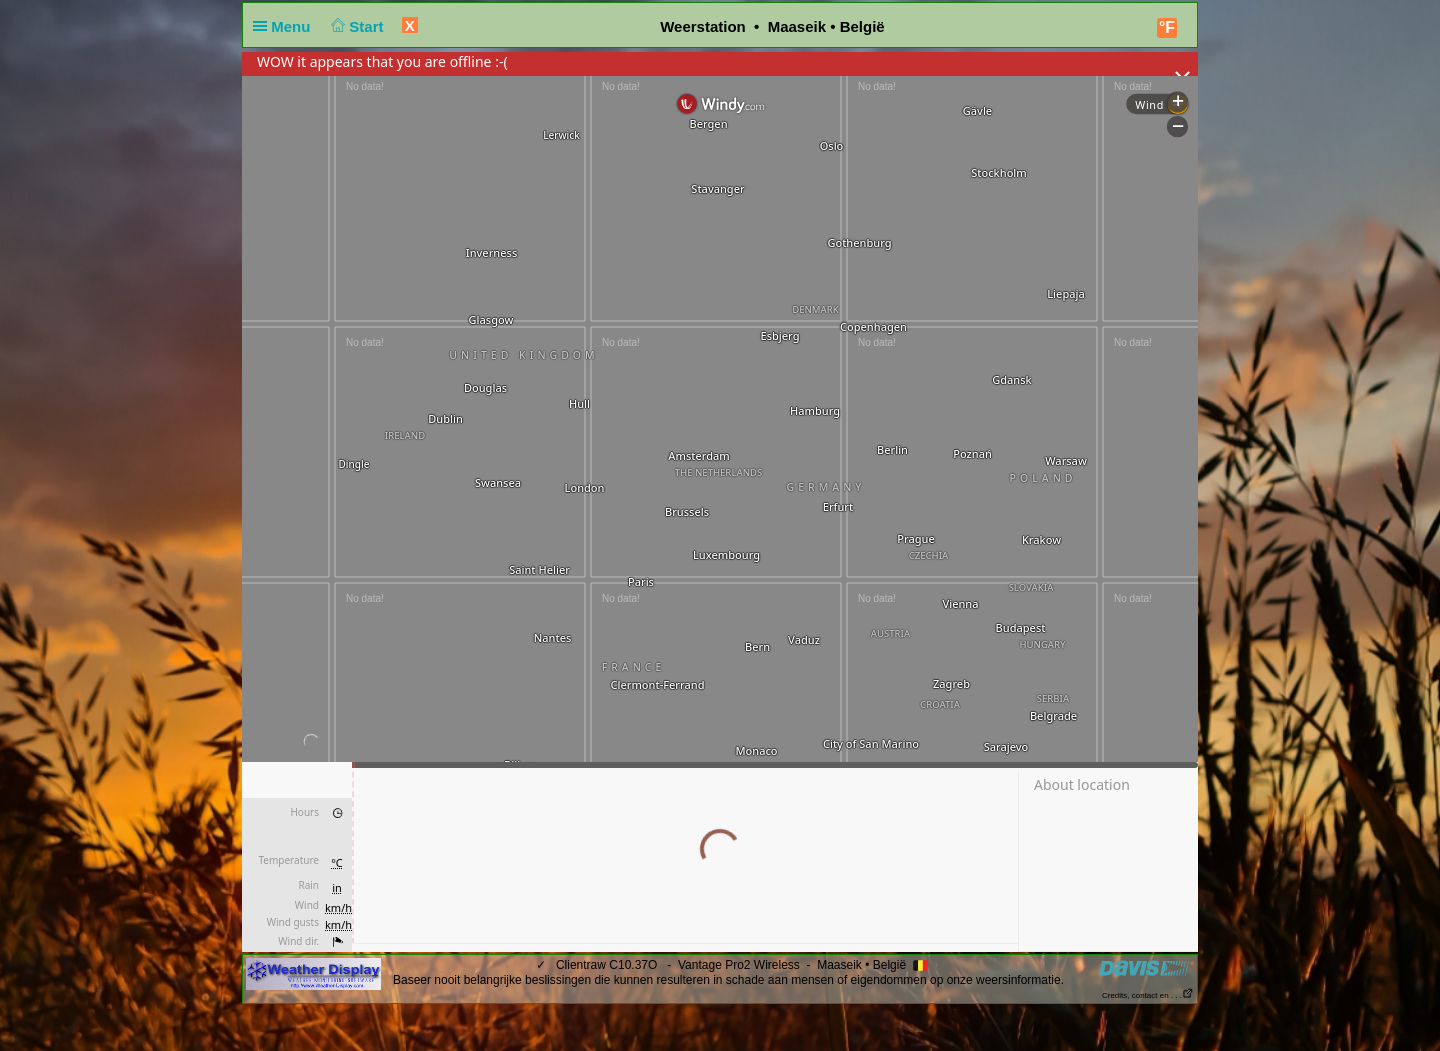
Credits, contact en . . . (1148, 995)
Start (355, 26)
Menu (286, 26)
